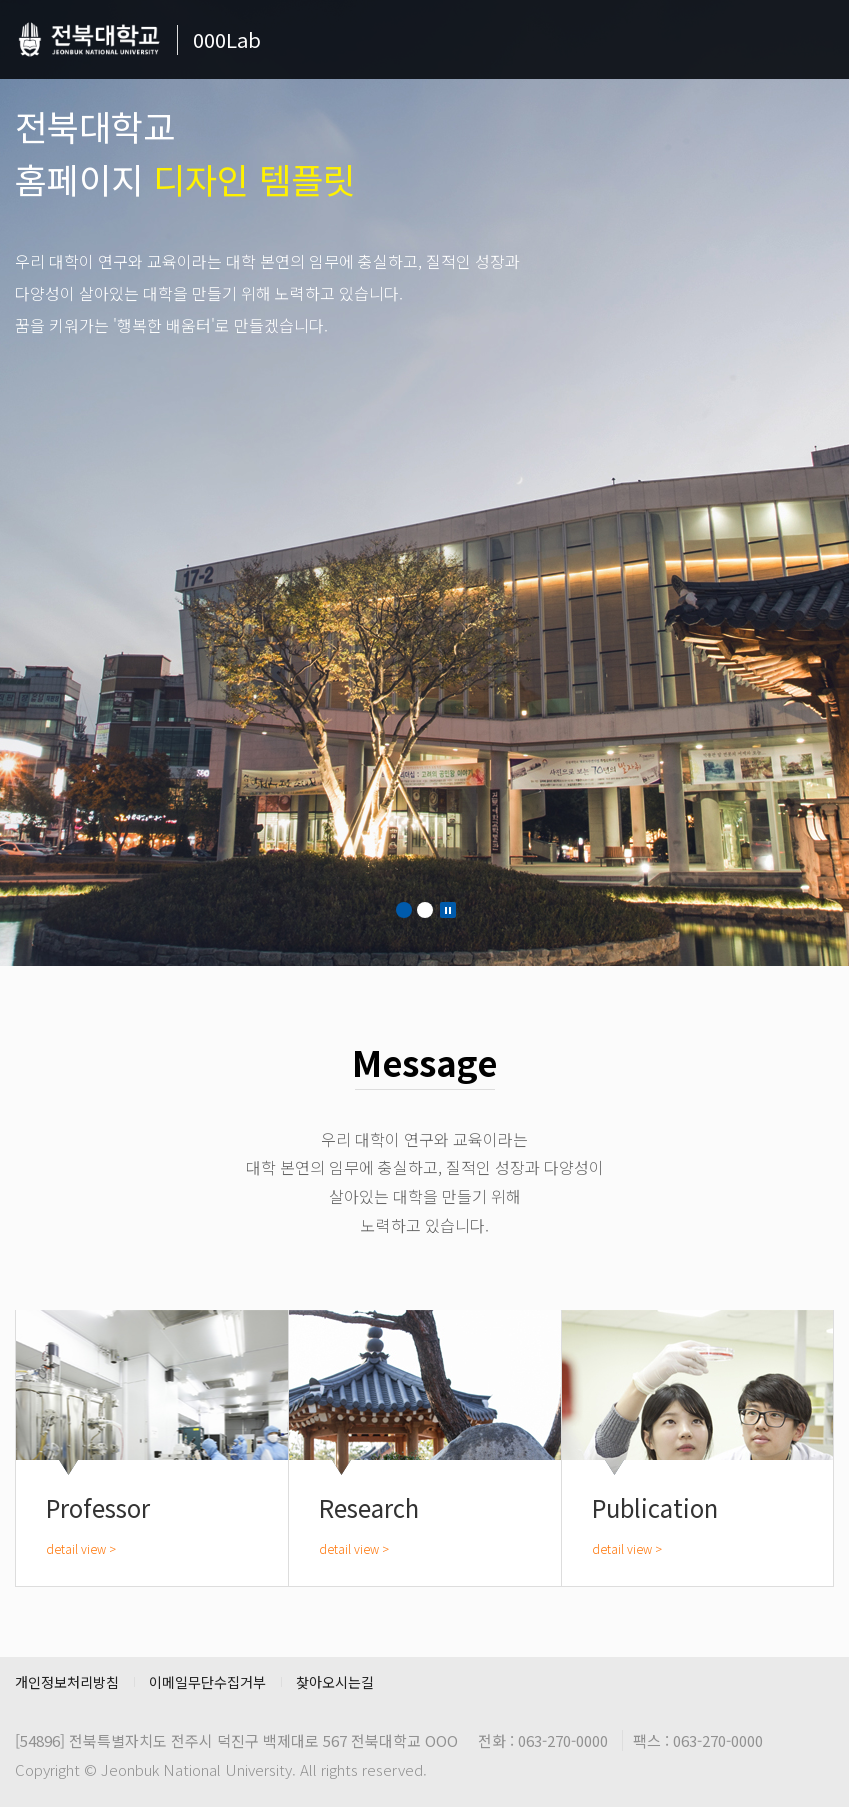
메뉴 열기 (819, 45)
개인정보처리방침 (67, 1682)
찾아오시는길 (335, 1682)
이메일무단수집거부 (207, 1682)
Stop (448, 910)
